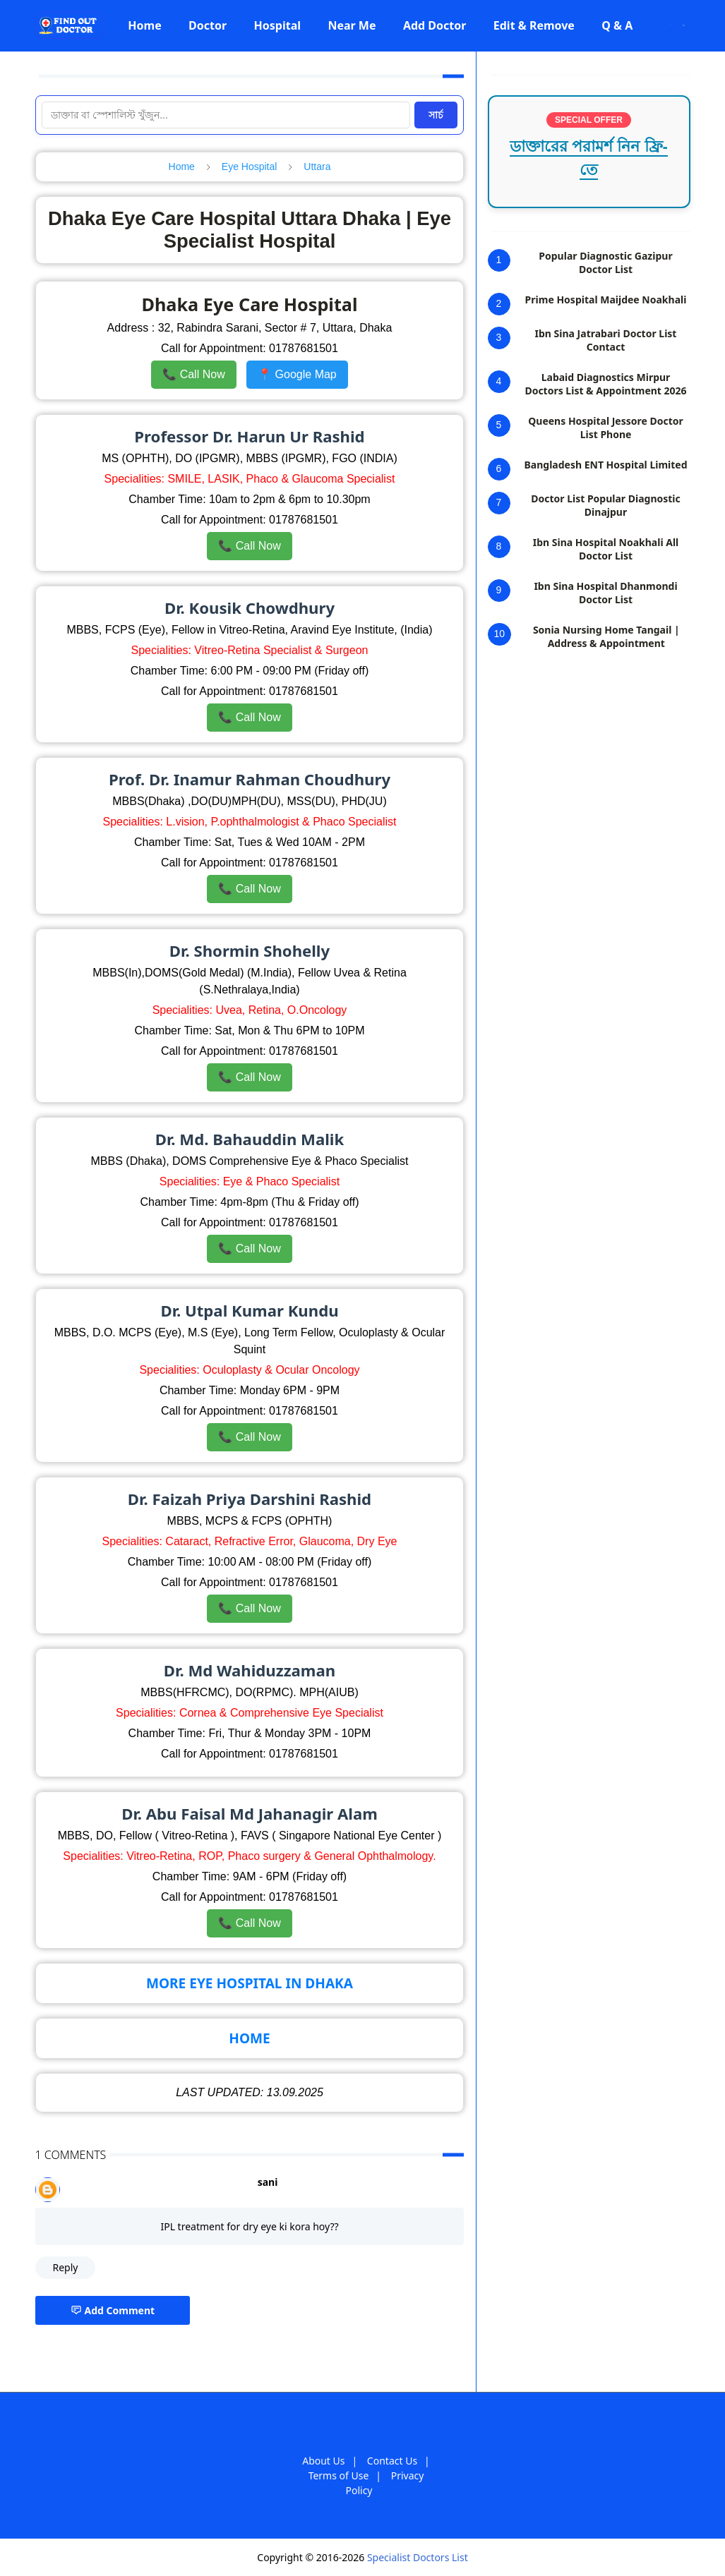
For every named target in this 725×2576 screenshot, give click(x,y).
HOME (249, 2038)
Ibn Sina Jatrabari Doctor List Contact (606, 340)
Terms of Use (338, 2475)
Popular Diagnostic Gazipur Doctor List (605, 262)
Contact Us (392, 2460)
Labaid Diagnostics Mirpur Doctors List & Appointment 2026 (605, 383)
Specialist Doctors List (417, 2557)
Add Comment (113, 2310)
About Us (323, 2460)
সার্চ (436, 115)
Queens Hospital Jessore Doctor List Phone (605, 427)
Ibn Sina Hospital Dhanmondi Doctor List (605, 592)
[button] (144, 25)
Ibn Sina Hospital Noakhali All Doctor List (606, 549)
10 (499, 633)
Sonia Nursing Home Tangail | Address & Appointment (606, 636)
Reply (65, 2267)
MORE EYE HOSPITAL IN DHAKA (249, 1983)
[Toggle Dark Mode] (670, 25)
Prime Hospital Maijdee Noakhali (606, 299)
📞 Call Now (193, 374)
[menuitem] (144, 25)
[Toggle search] (683, 25)
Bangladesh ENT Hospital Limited (605, 464)
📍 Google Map (297, 374)
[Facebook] (653, 25)
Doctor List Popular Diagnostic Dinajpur (606, 505)
